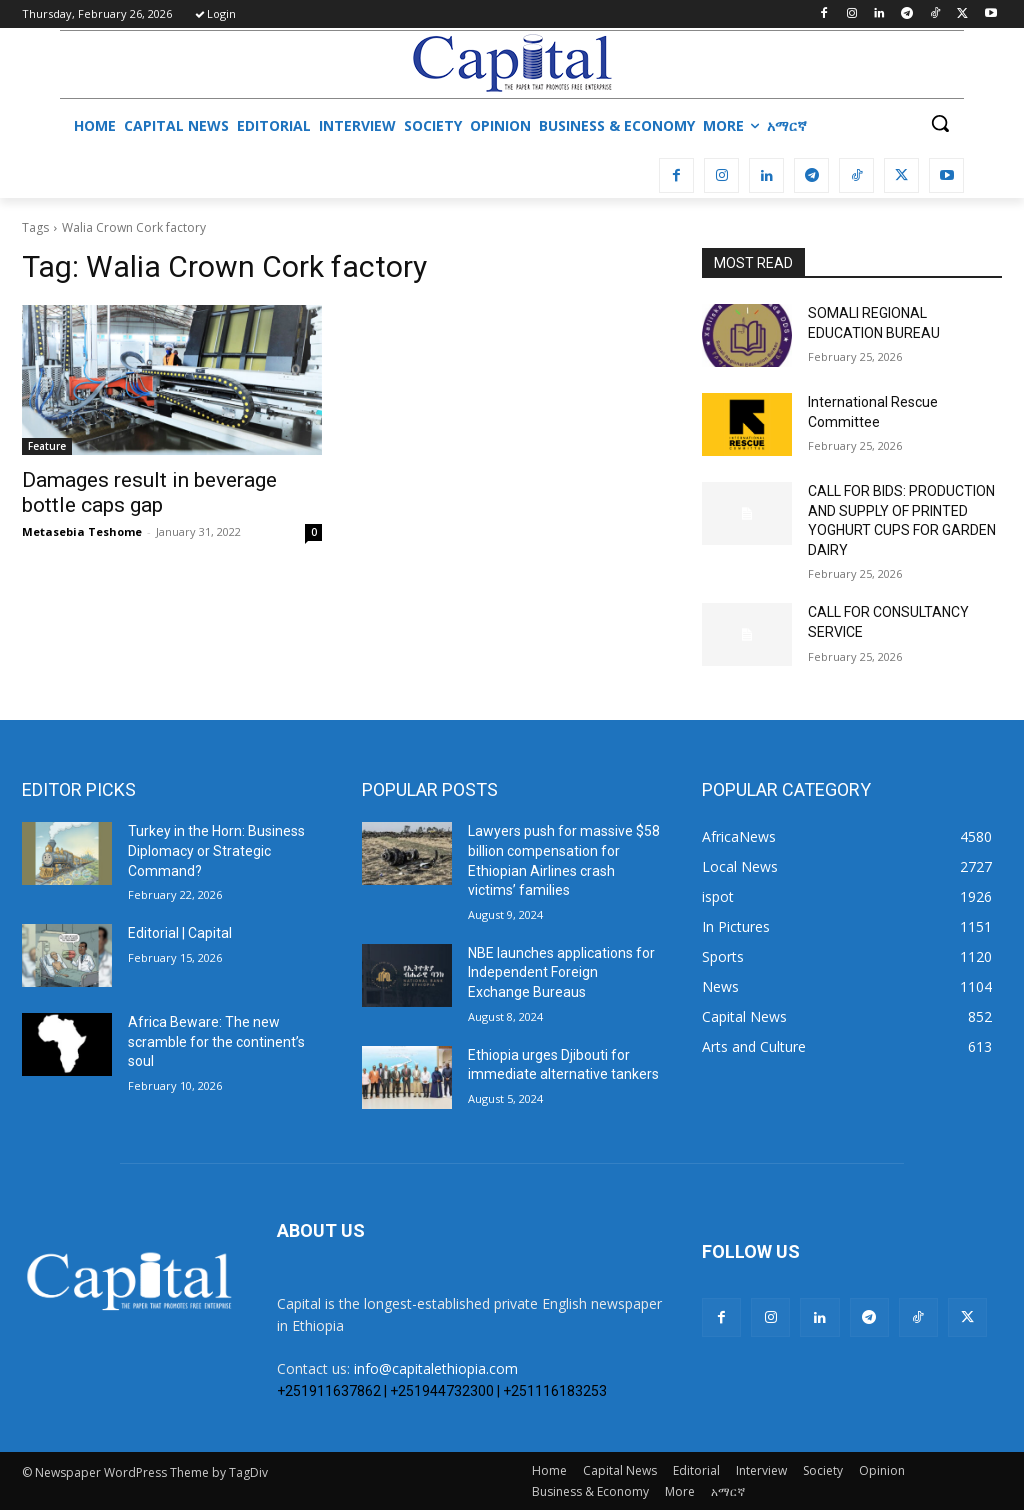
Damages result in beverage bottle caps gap (149, 492)
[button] (940, 123)
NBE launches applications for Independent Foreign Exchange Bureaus (561, 972)
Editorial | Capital (180, 933)
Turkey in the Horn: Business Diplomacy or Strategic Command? (216, 850)
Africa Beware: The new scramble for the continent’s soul (216, 1041)
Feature (47, 446)
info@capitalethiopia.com (436, 1368)
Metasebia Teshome (82, 531)
